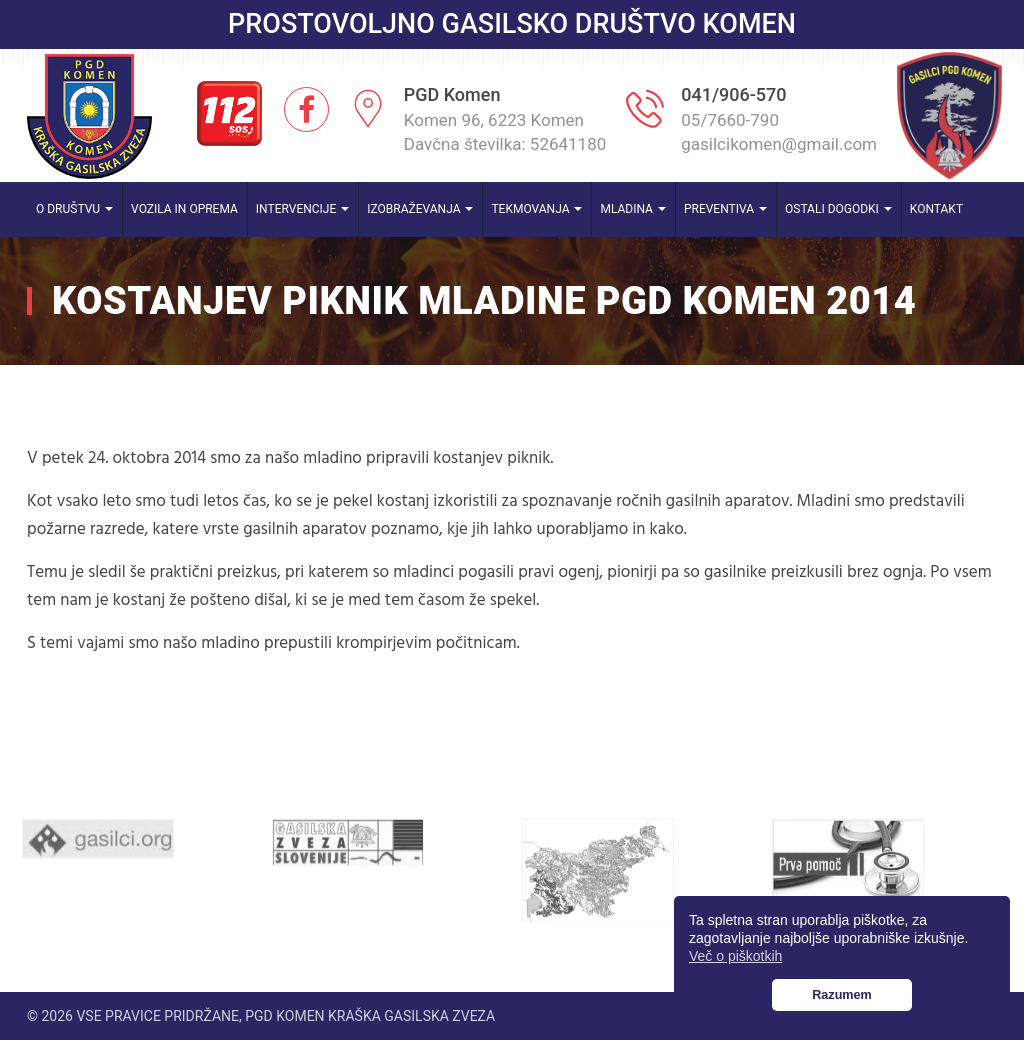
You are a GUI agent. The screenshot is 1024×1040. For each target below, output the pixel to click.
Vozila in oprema (184, 209)
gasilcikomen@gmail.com (779, 144)
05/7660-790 (730, 120)
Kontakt (936, 209)
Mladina (633, 209)
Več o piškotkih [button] (735, 956)
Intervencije (302, 209)
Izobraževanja (420, 209)
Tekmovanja (536, 209)
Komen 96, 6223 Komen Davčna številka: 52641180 (505, 132)
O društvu (74, 209)
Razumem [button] (842, 995)
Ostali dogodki (838, 209)
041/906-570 (733, 94)
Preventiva (725, 209)
